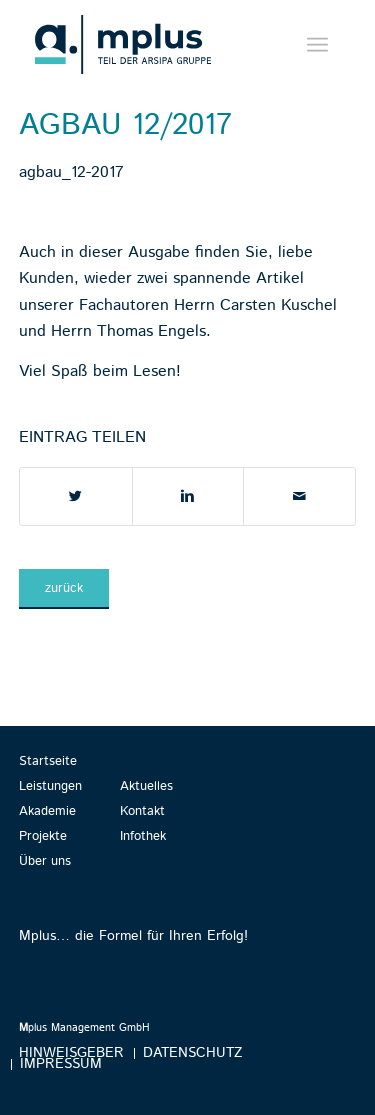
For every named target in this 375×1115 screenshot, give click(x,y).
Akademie (47, 811)
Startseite (48, 761)
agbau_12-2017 (71, 172)
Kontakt (142, 811)
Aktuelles (146, 786)
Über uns (45, 861)
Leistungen (50, 786)
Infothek (143, 836)
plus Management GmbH (84, 1028)
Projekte (43, 836)
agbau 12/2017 (125, 125)
